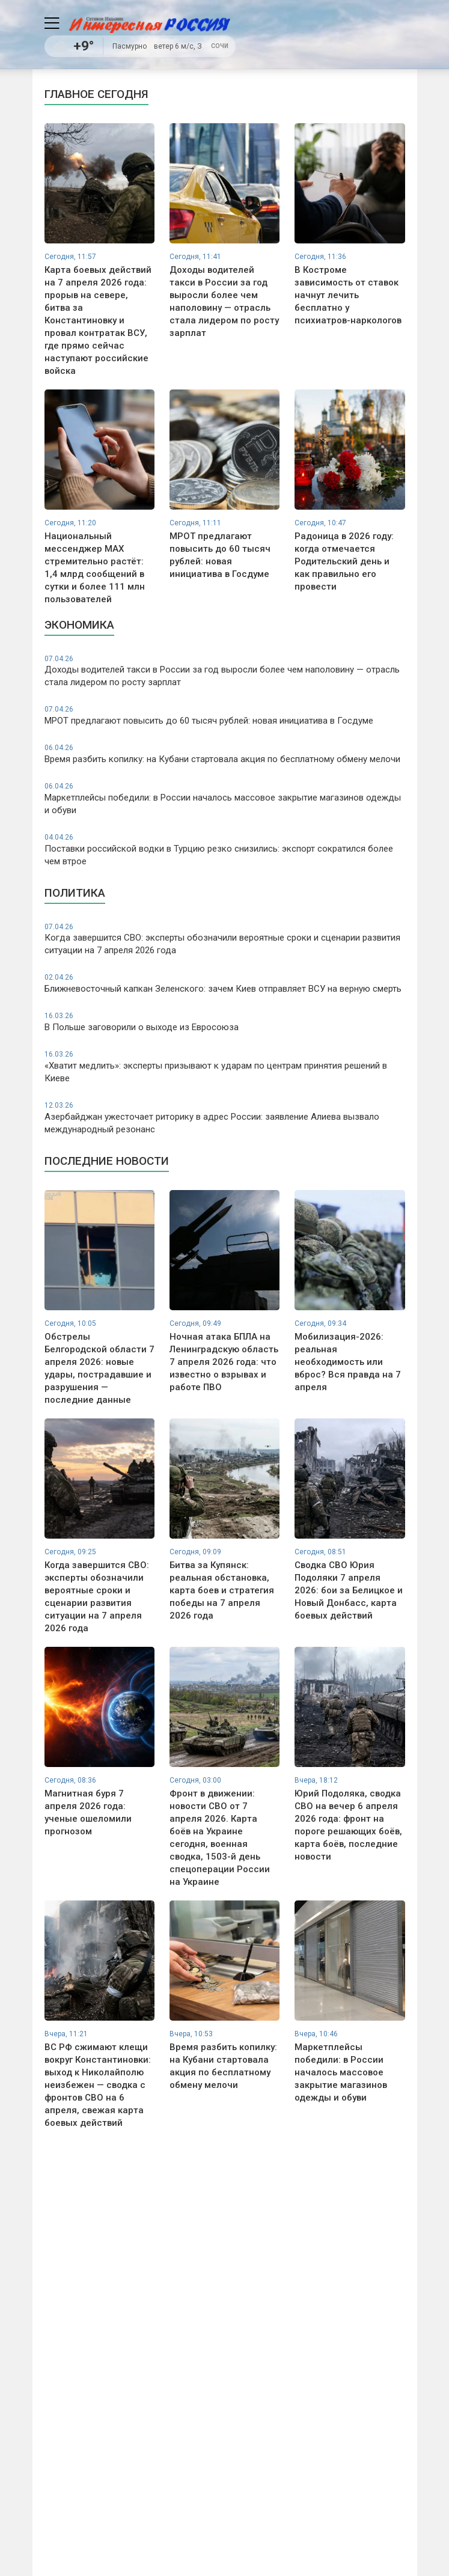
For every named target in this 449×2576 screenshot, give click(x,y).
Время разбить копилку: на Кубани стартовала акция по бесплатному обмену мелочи (224, 754)
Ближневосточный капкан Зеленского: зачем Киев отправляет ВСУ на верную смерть (224, 983)
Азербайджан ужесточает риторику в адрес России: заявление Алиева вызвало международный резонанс (224, 1117)
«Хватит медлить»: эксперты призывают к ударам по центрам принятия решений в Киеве (224, 1066)
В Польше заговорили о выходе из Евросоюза (224, 1022)
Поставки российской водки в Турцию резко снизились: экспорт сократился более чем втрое (224, 849)
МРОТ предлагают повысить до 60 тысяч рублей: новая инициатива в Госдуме (224, 715)
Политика (74, 893)
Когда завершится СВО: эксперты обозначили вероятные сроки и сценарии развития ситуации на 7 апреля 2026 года (224, 939)
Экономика (79, 625)
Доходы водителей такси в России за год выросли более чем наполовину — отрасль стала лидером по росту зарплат (224, 671)
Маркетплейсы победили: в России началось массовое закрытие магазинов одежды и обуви (224, 798)
